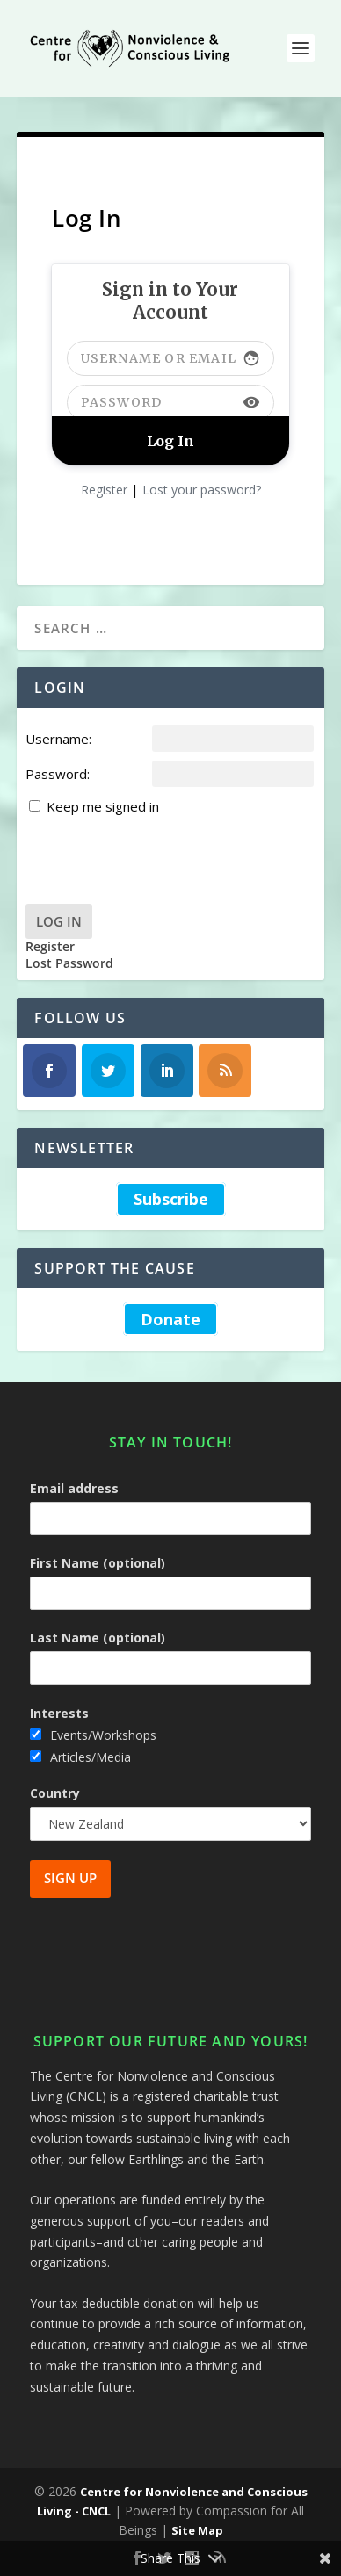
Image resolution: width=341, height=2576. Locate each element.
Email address (74, 1488)
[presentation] (159, 852)
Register (104, 489)
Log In (59, 921)
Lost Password (69, 963)
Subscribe (171, 1198)
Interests (59, 1713)
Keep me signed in (103, 806)
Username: (58, 738)
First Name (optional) (97, 1563)
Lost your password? (201, 489)
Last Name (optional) (97, 1637)
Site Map (197, 2530)
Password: (57, 774)
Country (55, 1793)
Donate (170, 1319)
